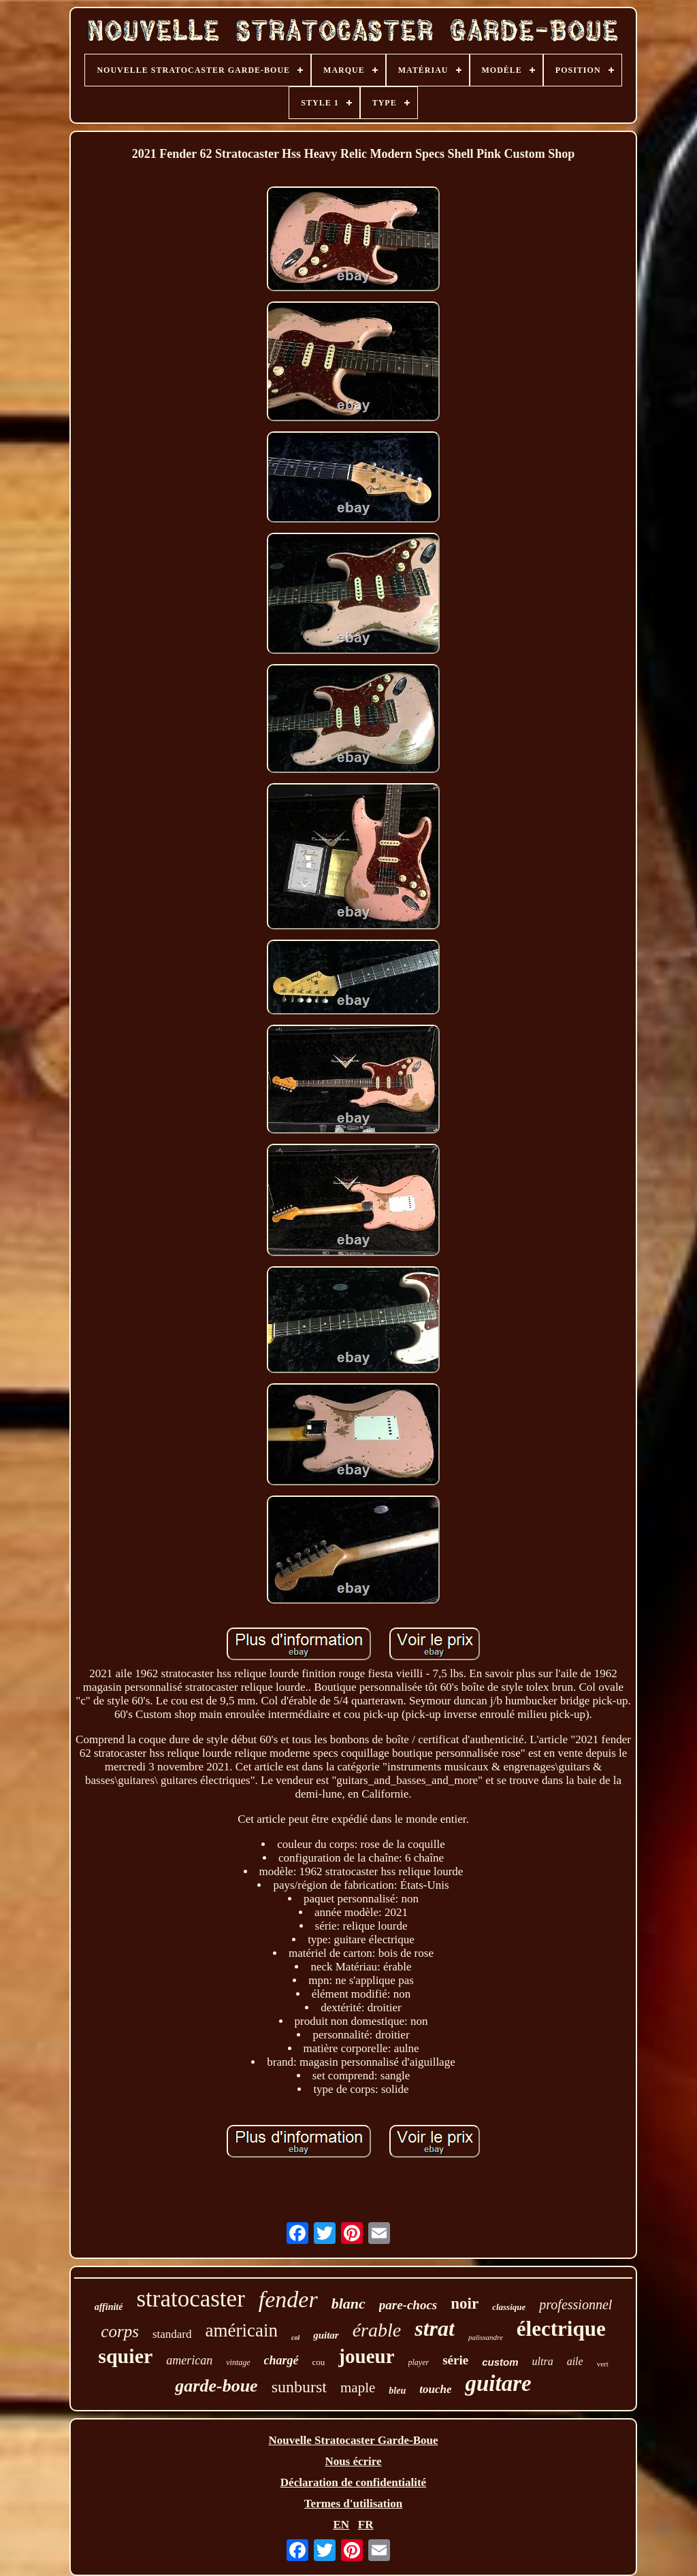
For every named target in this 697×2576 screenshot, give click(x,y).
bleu (397, 2390)
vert (603, 2364)
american (189, 2360)
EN (341, 2524)
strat (435, 2328)
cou (318, 2362)
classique (508, 2307)
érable (377, 2330)
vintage (238, 2362)
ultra (542, 2361)
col (295, 2337)
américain (242, 2330)
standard (172, 2334)
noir (465, 2303)
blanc (348, 2303)
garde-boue (216, 2386)
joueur (366, 2356)
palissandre (485, 2337)
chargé (281, 2360)
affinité (109, 2307)
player (418, 2362)
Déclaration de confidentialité (353, 2482)
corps (120, 2331)
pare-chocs (408, 2305)
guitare (498, 2383)
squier (125, 2356)
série (455, 2360)
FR (366, 2524)
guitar (326, 2335)
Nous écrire (353, 2461)
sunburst (299, 2387)
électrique (561, 2329)
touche (435, 2389)
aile (575, 2361)
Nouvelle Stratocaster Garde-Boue (353, 2440)
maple (357, 2387)
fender (288, 2299)
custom (500, 2362)
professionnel (575, 2304)
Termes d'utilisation (353, 2503)
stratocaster (190, 2298)
